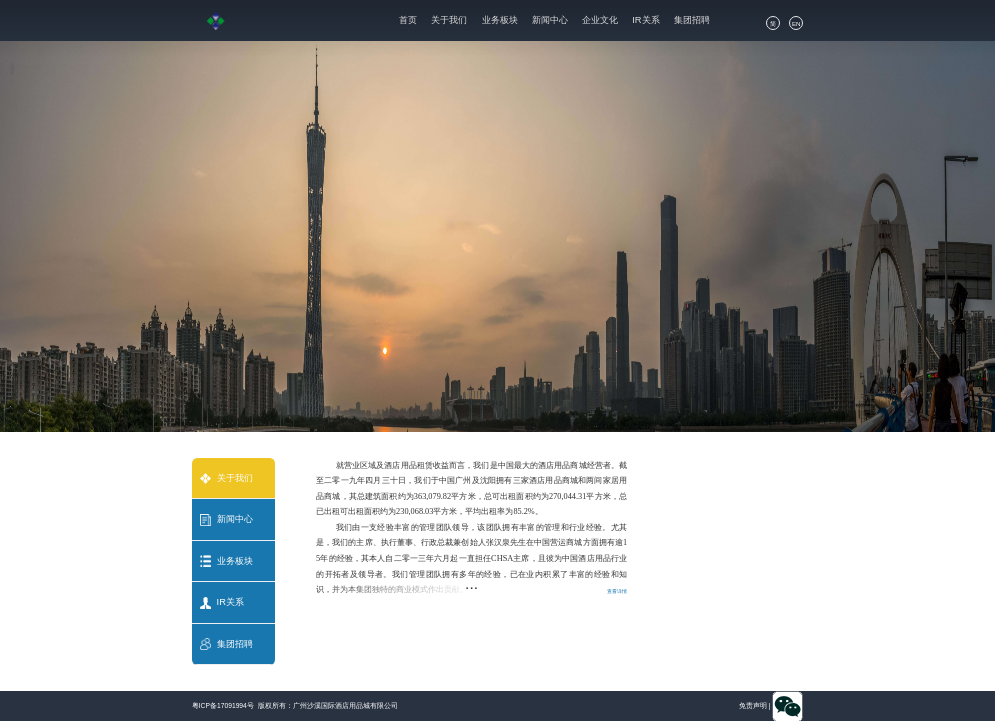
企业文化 (600, 20)
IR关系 (645, 20)
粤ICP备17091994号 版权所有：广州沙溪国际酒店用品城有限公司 (295, 705)
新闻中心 (550, 20)
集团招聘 (692, 20)
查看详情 (617, 591)
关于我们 (449, 20)
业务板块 (500, 20)
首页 (408, 20)
